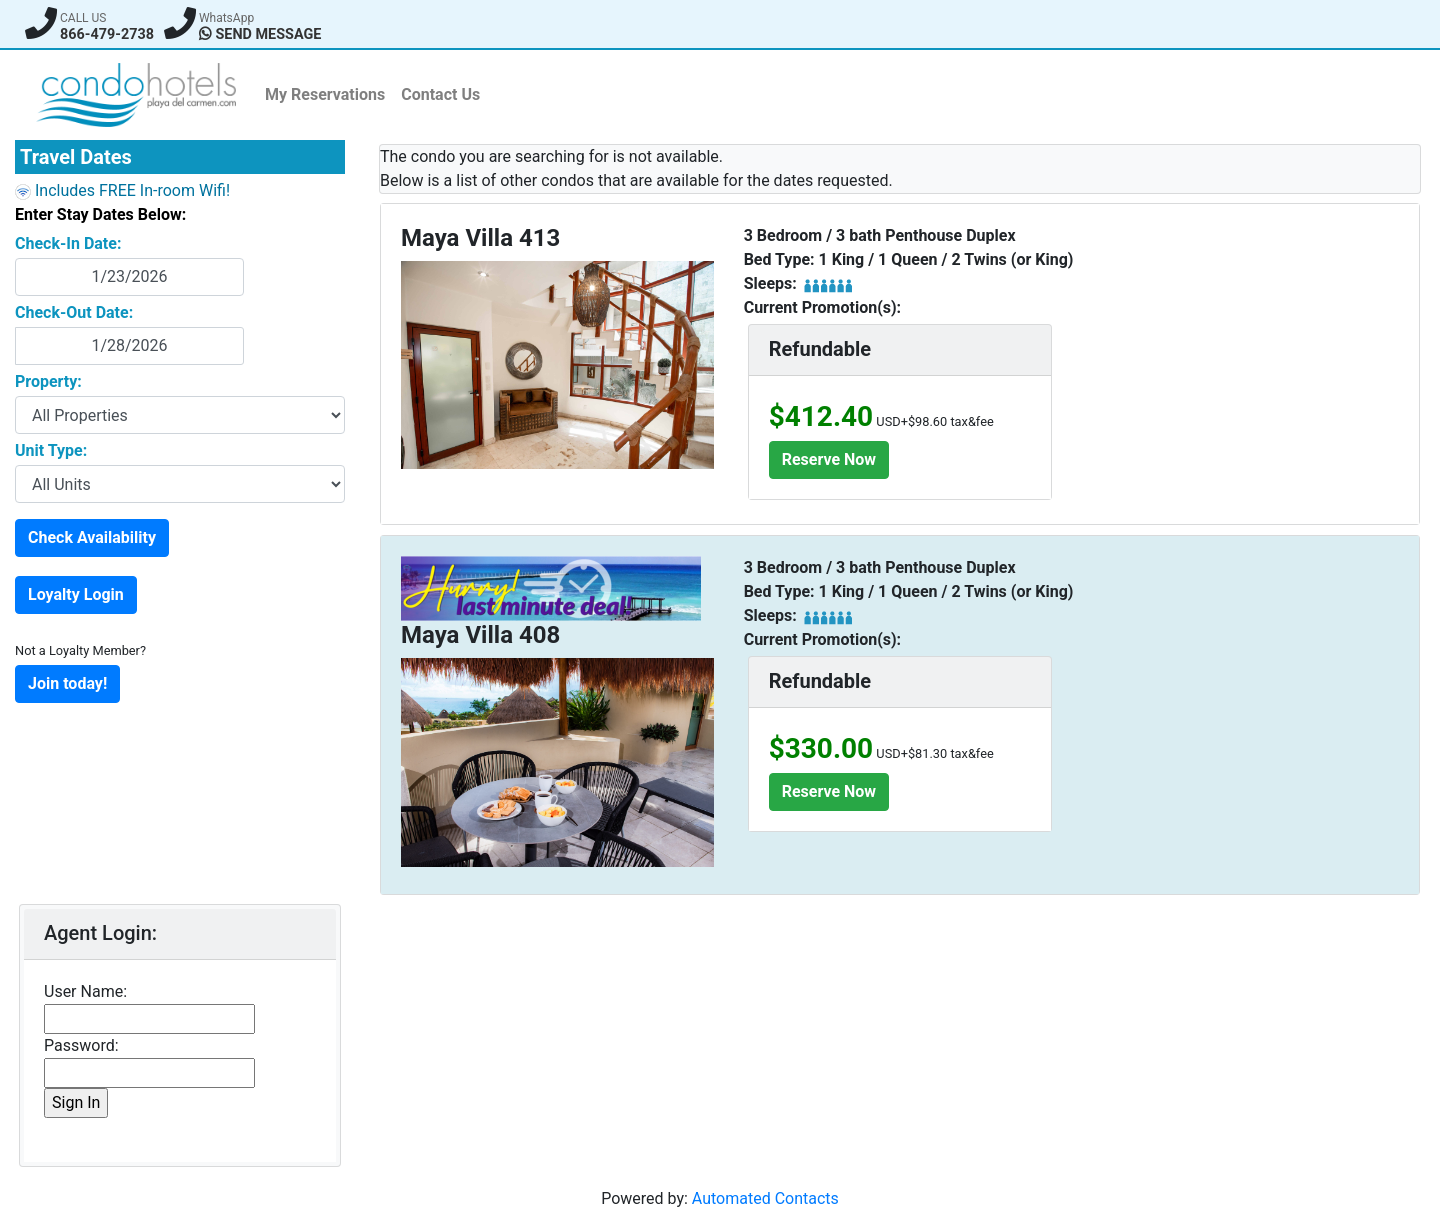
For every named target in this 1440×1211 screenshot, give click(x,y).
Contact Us (440, 94)
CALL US (83, 18)
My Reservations (325, 94)
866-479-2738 (107, 34)
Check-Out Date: (74, 312)
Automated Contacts (765, 1198)
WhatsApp (226, 18)
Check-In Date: (68, 243)
